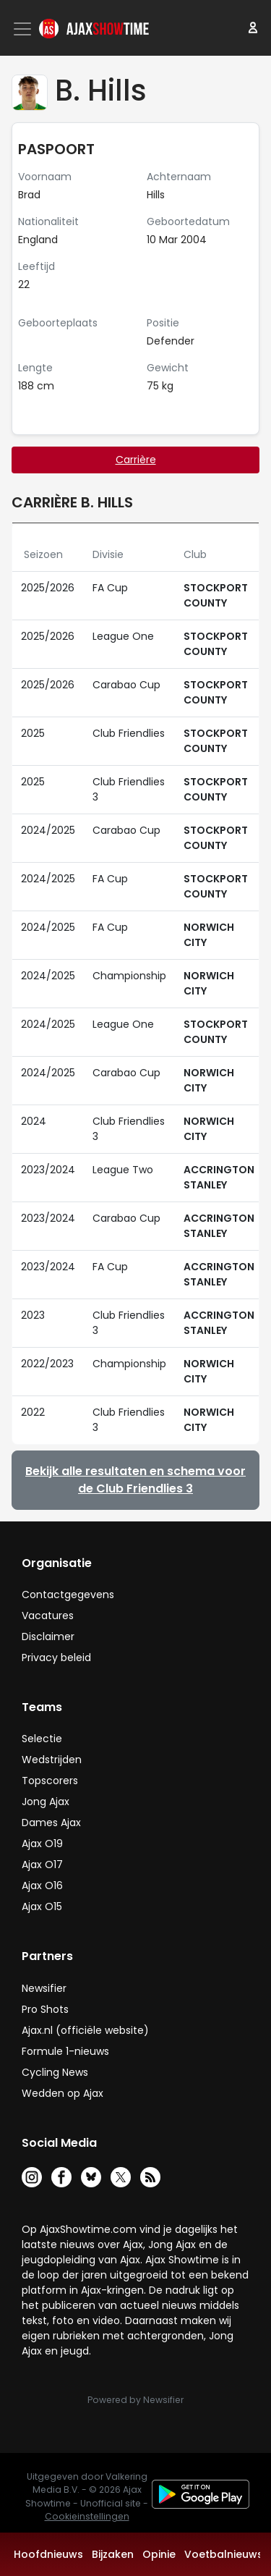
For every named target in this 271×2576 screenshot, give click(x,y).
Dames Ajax (51, 1822)
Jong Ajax (45, 1801)
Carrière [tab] (136, 459)
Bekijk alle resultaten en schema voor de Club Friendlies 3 (135, 1480)
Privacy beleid (56, 1657)
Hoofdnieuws (48, 2554)
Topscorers (50, 1780)
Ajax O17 (42, 1864)
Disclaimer (48, 1636)
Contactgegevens (68, 1594)
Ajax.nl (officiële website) (85, 2030)
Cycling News (55, 2072)
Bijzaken (113, 2554)
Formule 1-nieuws (65, 2051)
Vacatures (48, 1615)
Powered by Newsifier (135, 2400)
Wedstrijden (52, 1759)
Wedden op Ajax (62, 2093)
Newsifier (44, 1988)
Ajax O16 (42, 1885)
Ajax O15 (42, 1906)
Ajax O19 (42, 1843)
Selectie (42, 1738)
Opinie (159, 2554)
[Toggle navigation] (24, 29)
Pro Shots (45, 2009)
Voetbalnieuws (223, 2554)
